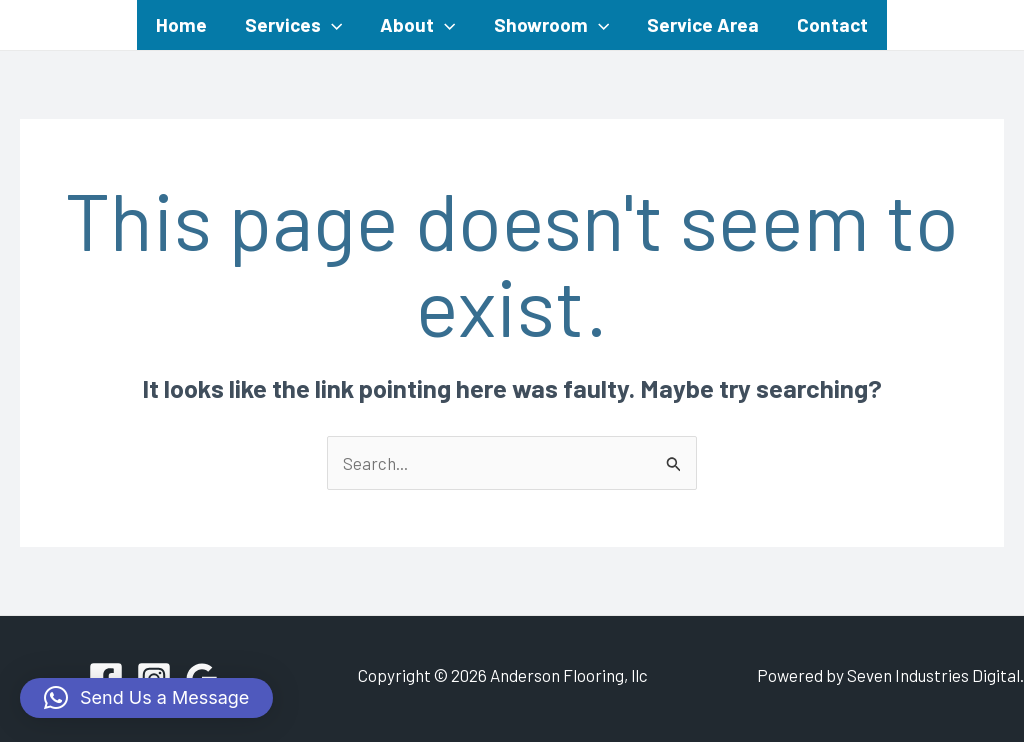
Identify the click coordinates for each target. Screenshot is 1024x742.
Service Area (703, 24)
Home (181, 24)
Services (293, 25)
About (417, 25)
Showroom (551, 25)
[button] (146, 698)
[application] (331, 25)
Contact (832, 24)
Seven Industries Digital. (935, 675)
